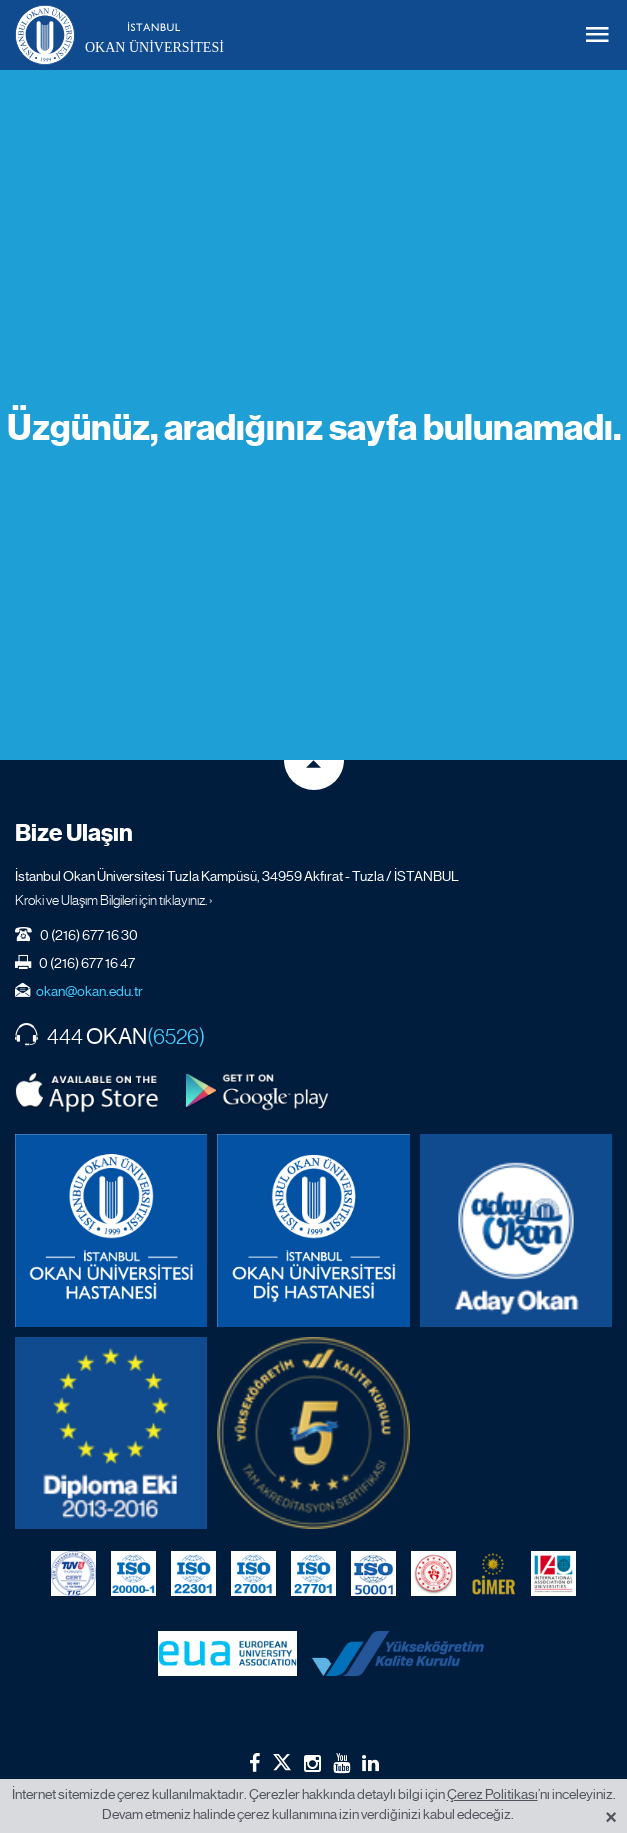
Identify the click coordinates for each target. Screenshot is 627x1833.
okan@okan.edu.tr (89, 991)
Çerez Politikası (492, 1794)
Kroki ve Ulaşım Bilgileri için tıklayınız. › (114, 900)
